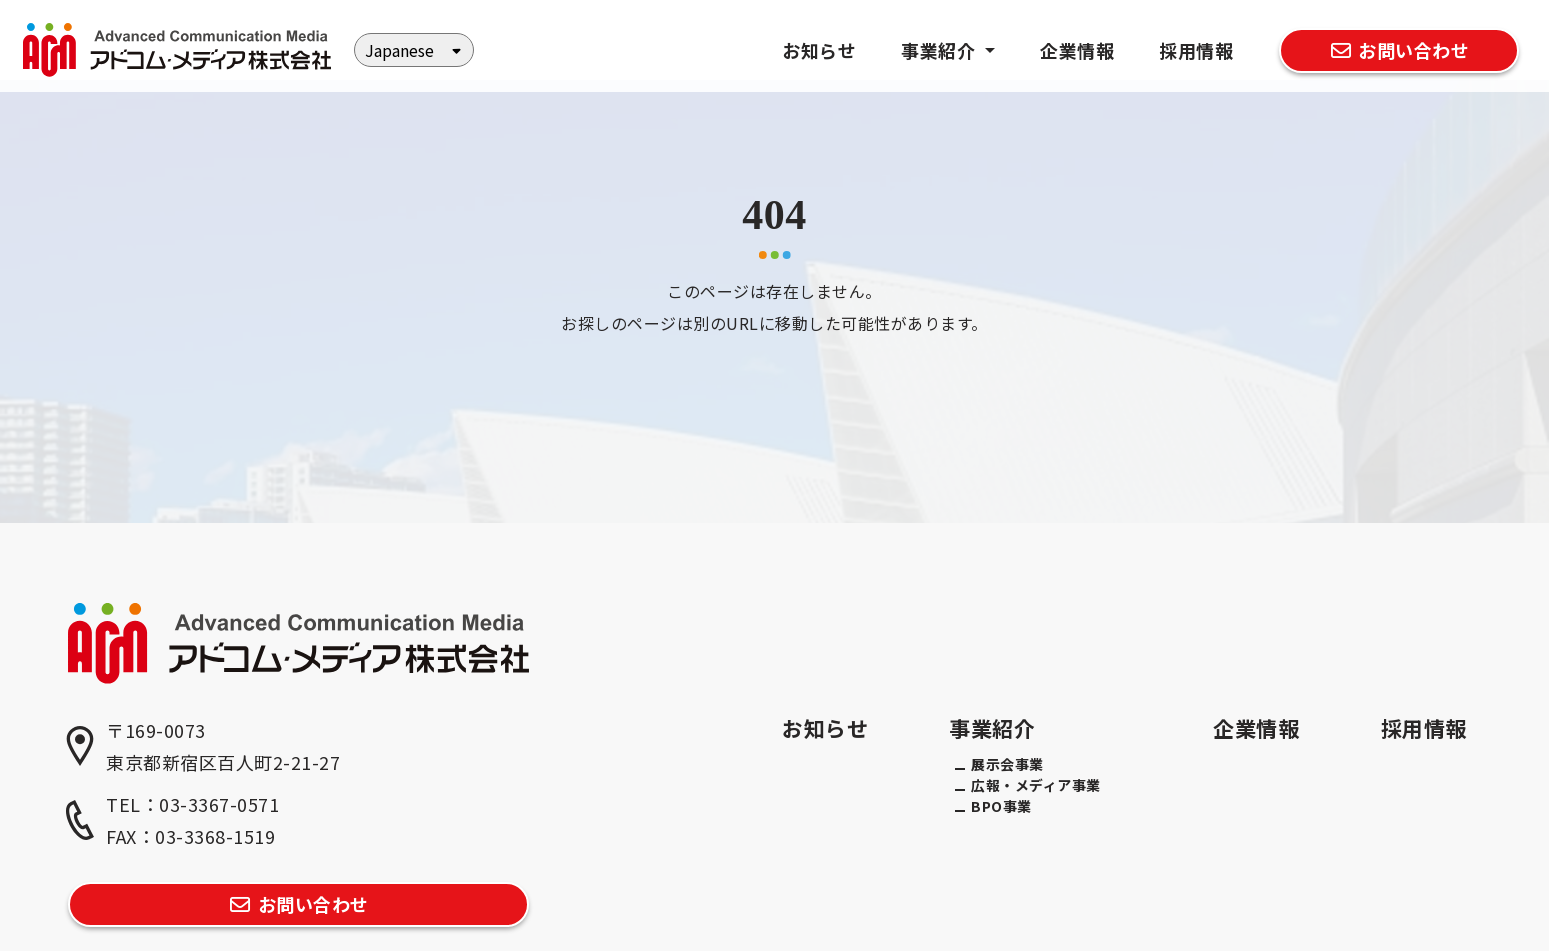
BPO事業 (1001, 806)
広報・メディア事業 (1036, 785)
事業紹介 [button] (940, 50)
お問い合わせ (1398, 50)
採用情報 (1196, 50)
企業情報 (1077, 50)
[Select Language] (414, 50)
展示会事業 (1007, 764)
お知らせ (819, 50)
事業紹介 (992, 728)
